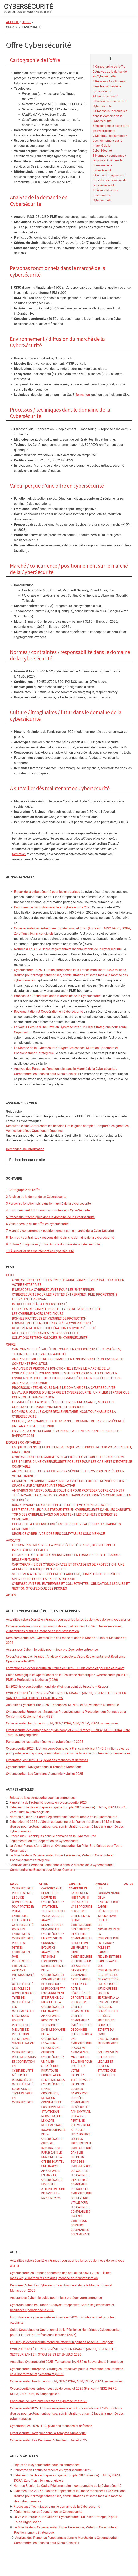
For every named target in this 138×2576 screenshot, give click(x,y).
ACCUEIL (12, 22)
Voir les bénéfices (18, 1131)
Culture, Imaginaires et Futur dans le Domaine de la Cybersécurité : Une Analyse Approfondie (52, 2157)
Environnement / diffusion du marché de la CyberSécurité (110, 101)
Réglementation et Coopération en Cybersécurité (48, 1011)
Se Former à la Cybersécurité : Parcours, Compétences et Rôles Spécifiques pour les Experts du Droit (108, 2016)
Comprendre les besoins (47, 1126)
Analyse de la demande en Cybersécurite (38, 200)
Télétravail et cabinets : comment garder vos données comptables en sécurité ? (81, 2093)
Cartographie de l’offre (109, 66)
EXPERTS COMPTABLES (23, 1442)
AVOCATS (13, 1540)
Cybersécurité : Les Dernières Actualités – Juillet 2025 (44, 1774)
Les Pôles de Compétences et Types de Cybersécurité (56, 1309)
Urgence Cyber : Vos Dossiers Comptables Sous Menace (58, 1534)
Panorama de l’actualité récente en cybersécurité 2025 (52, 907)
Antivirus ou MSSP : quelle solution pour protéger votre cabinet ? (68, 1490)
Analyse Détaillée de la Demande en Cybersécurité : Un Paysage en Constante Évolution (52, 1934)
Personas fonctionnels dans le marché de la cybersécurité (109, 86)
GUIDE (10, 1275)
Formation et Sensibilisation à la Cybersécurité (52, 1323)
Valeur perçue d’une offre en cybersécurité (57, 485)
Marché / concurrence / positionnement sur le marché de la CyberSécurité (69, 568)
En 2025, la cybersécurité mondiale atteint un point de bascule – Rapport (57, 1686)
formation (83, 395)
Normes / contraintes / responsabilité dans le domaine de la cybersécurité (70, 655)
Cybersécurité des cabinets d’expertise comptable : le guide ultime (68, 1457)
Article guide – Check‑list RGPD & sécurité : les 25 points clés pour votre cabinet (81, 1993)
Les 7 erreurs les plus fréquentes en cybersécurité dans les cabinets (71, 1510)
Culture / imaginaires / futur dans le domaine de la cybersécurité (110, 180)
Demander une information (25, 1149)
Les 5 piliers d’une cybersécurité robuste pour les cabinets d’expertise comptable (81, 1961)
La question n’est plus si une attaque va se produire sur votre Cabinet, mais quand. (81, 1906)
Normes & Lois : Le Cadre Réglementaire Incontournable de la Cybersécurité (68, 949)
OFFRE (26, 22)
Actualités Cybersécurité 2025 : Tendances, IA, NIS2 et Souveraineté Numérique (62, 1705)
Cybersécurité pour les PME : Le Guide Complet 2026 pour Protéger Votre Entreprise (23, 1902)
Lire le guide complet (80, 1126)
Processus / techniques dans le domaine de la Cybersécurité (110, 116)
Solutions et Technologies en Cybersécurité (49, 1338)
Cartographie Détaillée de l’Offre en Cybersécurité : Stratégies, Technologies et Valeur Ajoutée (53, 1902)
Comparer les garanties (112, 1126)
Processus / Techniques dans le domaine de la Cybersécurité (57, 996)
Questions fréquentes (47, 1131)
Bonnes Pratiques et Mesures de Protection (49, 1318)
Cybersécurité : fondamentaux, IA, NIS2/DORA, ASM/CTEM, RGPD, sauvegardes (62, 1723)
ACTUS (11, 1595)
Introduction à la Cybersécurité (39, 1304)
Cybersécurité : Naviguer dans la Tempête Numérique (44, 1767)
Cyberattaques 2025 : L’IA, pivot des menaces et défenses (47, 1760)
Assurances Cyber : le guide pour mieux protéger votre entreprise (52, 1649)
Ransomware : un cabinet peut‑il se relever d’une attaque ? (61, 1505)
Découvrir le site (17, 1126)
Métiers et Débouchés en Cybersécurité (45, 1333)
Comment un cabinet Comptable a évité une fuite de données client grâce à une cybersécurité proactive (81, 2029)
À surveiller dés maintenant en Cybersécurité (105, 195)
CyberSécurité (28, 6)
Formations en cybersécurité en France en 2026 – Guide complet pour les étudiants (65, 1668)
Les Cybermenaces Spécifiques (37, 1314)
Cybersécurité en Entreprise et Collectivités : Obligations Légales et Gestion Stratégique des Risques (108, 2057)
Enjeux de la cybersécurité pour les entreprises (47, 892)
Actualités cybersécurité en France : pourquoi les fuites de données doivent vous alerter (68, 1619)
